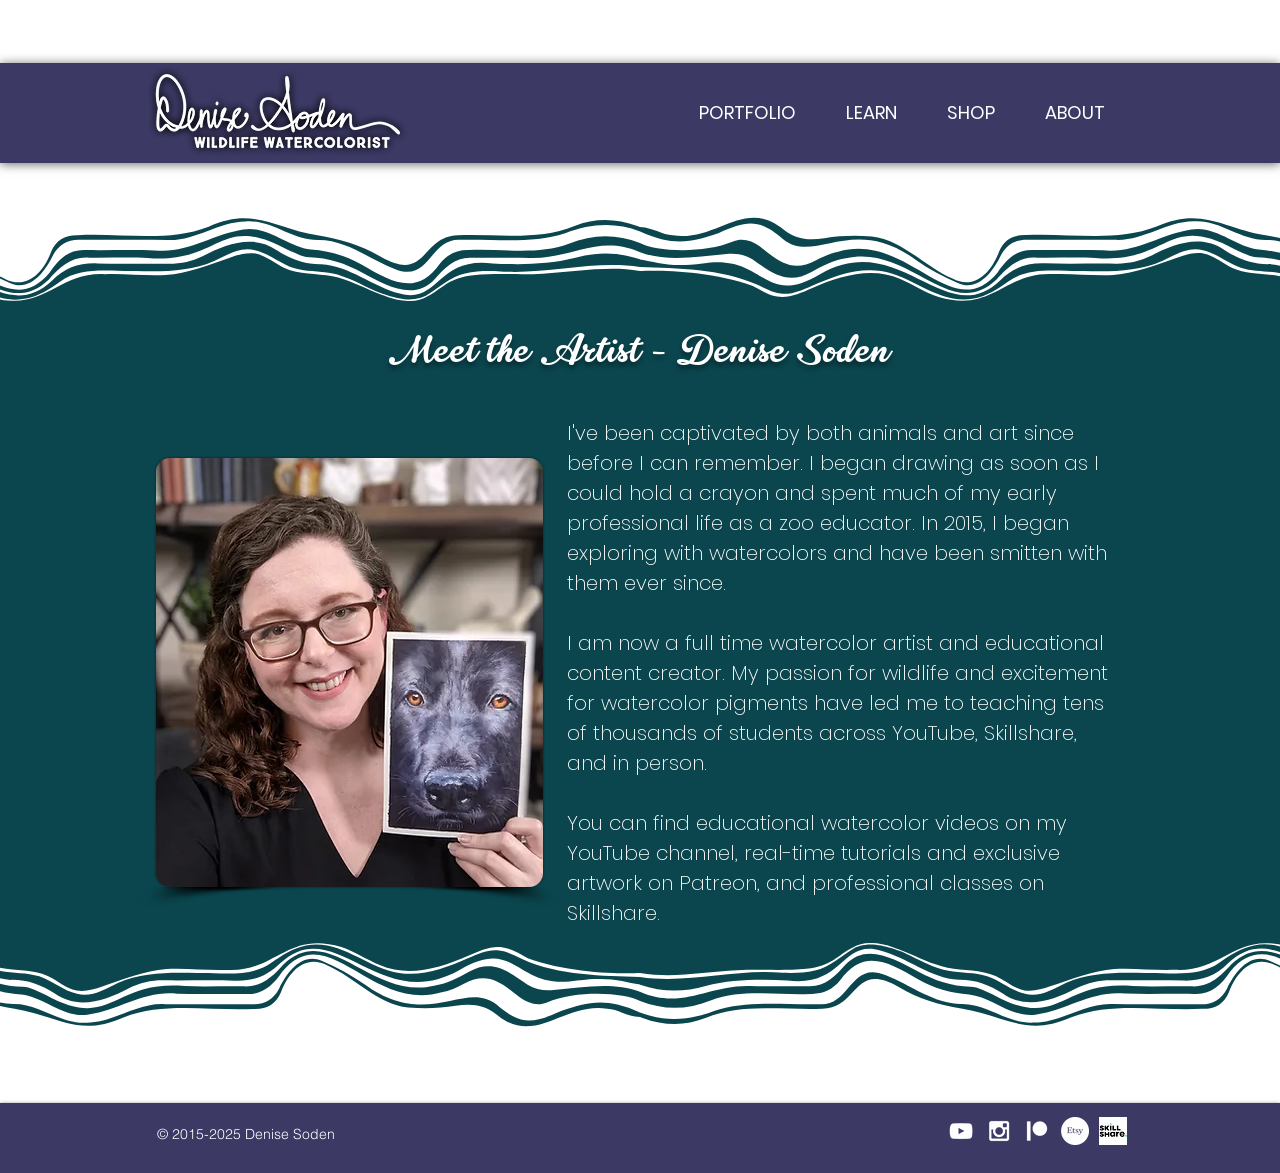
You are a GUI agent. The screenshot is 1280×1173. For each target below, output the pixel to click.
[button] (871, 113)
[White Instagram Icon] (999, 1131)
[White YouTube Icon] (961, 1131)
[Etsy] (1075, 1131)
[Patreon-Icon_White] (1037, 1131)
